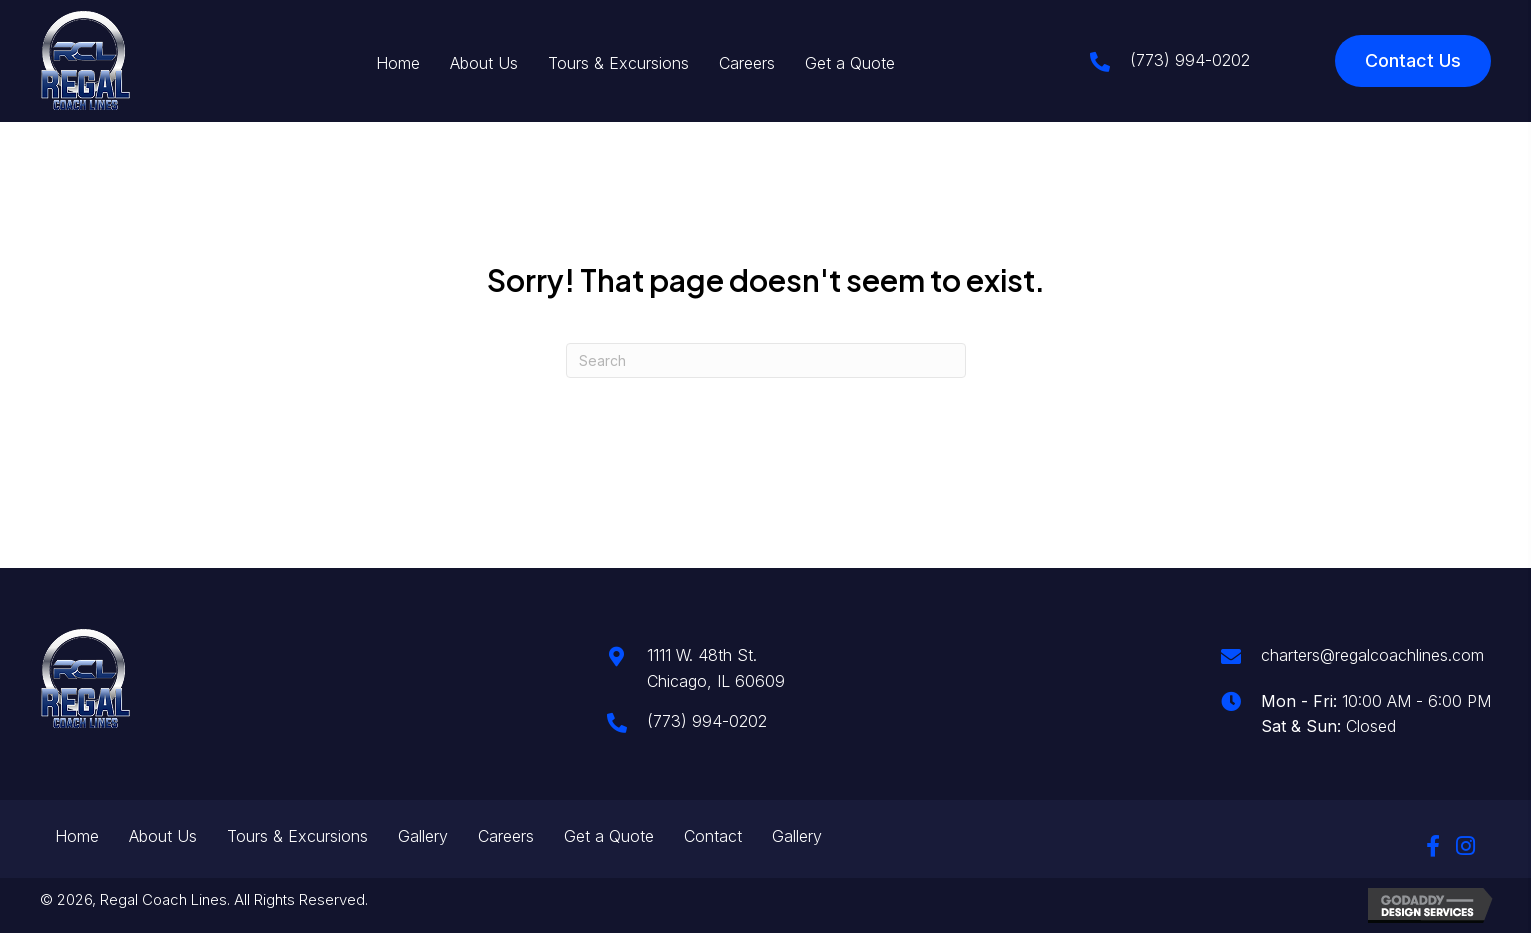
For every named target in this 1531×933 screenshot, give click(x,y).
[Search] (766, 360)
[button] (1433, 846)
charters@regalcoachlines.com (1372, 655)
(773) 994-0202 (1190, 60)
